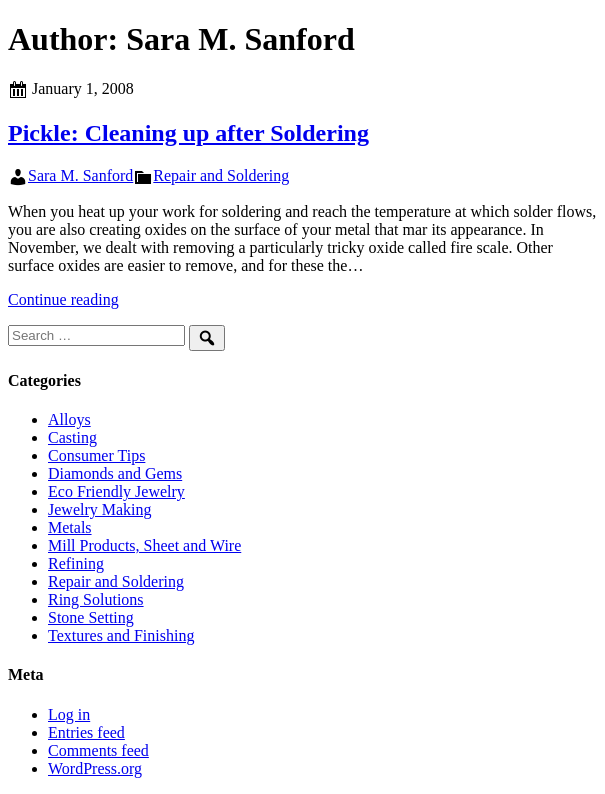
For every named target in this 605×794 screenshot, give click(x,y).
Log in (69, 714)
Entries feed (86, 732)
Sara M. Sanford (80, 175)
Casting (72, 437)
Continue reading (63, 299)
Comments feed (98, 750)
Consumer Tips (96, 455)
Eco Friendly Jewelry (116, 491)
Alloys (69, 419)
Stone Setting (91, 617)
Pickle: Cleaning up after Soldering (188, 133)
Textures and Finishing (121, 635)
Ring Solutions (96, 599)
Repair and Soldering (221, 175)
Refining (76, 563)
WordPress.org (95, 768)
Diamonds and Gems (115, 473)
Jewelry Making (100, 509)
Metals (70, 527)
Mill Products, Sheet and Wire (144, 545)
